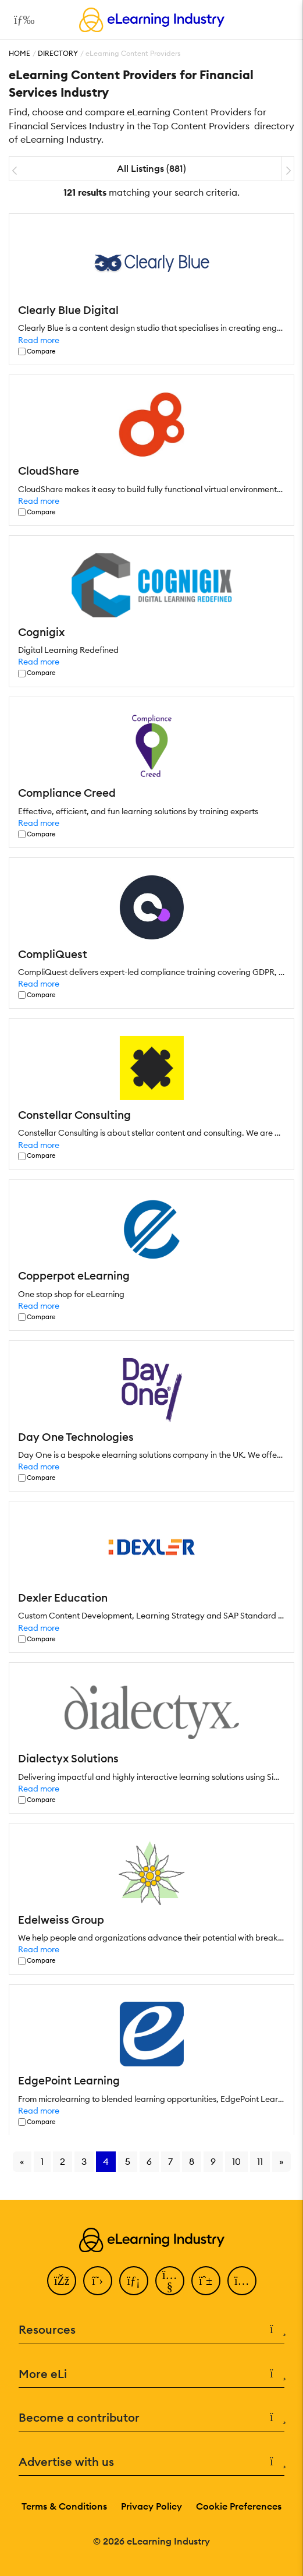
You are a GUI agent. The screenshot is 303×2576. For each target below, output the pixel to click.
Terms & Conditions (64, 2506)
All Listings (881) (151, 168)
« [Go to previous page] (22, 2161)
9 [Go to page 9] (213, 2161)
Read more (38, 340)
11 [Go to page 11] (260, 2161)
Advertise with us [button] (151, 2462)
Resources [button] (151, 2330)
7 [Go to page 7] (170, 2161)
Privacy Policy (151, 2506)
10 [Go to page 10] (236, 2161)
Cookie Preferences (238, 2506)
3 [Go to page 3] (84, 2161)
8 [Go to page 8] (191, 2161)
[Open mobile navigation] (21, 20)
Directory (58, 53)
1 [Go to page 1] (42, 2161)
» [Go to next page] (281, 2161)
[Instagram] (241, 2280)
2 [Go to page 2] (62, 2161)
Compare (41, 351)
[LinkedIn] (133, 2280)
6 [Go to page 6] (149, 2161)
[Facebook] (61, 2280)
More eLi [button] (151, 2374)
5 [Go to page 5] (127, 2161)
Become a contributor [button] (151, 2418)
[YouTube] (169, 2280)
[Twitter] (97, 2280)
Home (19, 53)
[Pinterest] (205, 2280)
